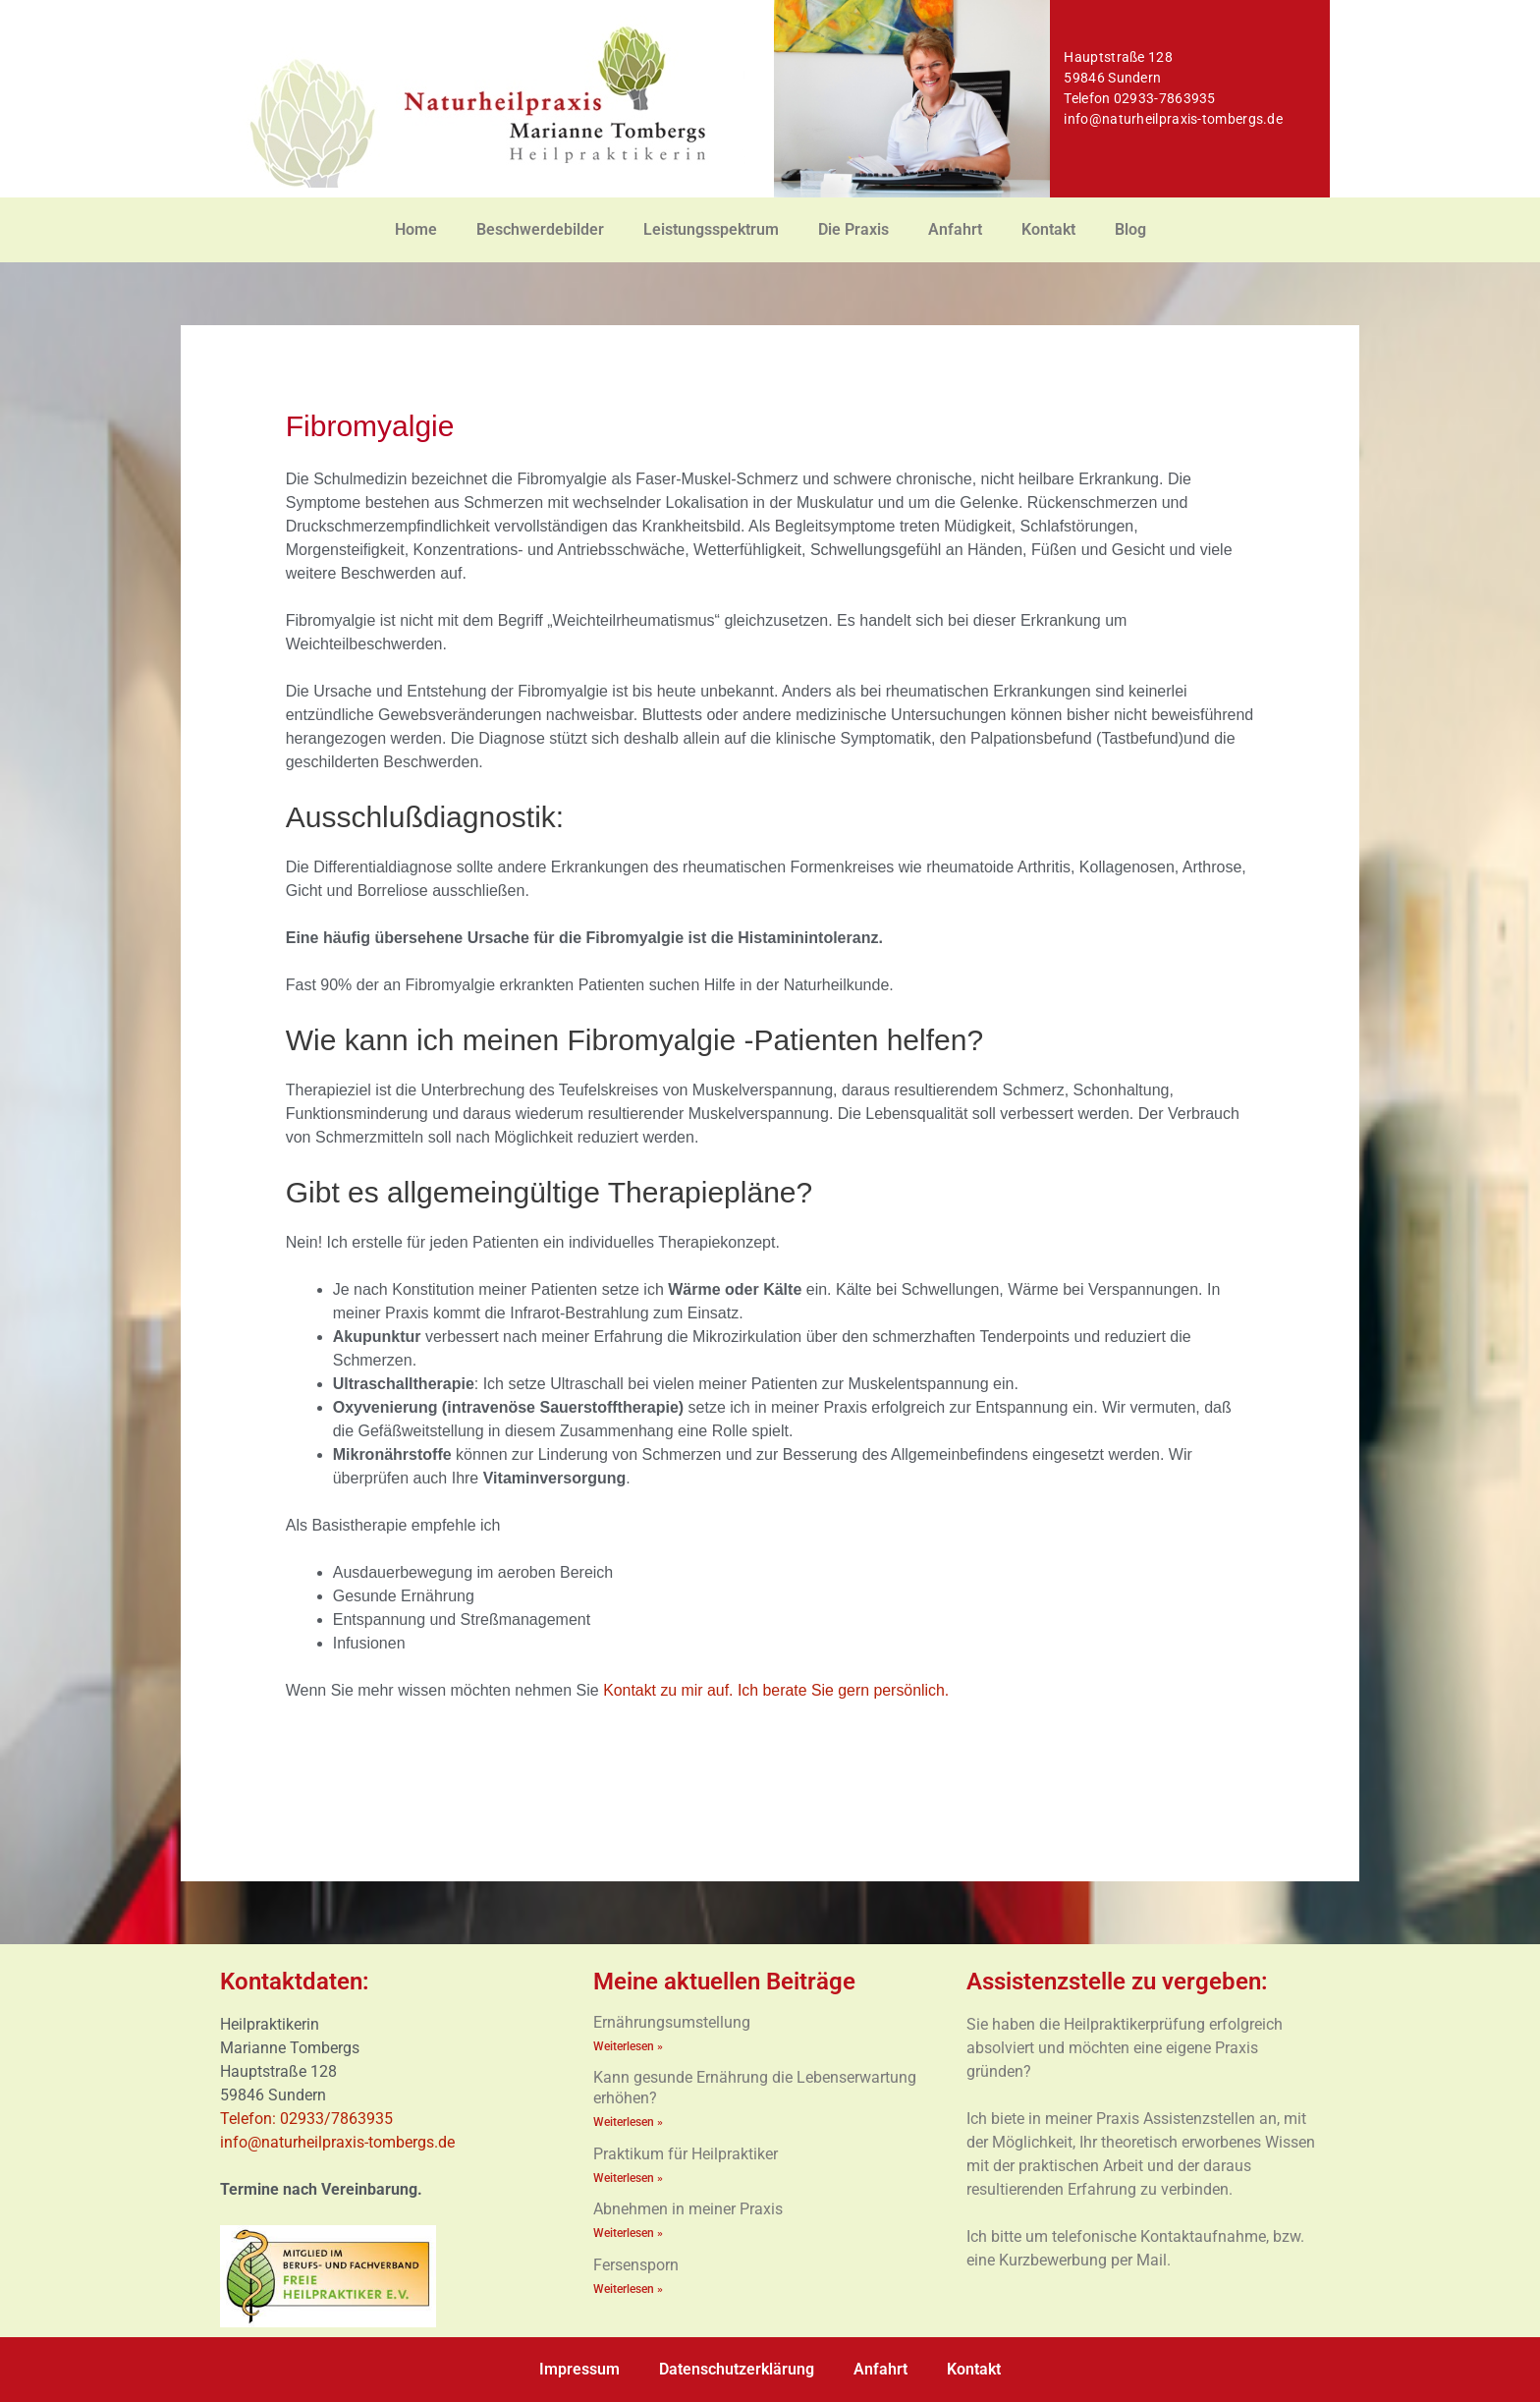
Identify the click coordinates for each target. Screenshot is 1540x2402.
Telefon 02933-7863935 (1139, 98)
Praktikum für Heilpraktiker (685, 2152)
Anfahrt (955, 229)
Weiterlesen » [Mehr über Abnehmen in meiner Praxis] (628, 2231)
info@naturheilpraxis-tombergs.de (1173, 119)
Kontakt (1048, 229)
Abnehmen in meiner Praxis (688, 2207)
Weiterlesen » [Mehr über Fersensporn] (628, 2286)
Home (416, 229)
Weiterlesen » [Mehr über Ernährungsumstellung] (628, 2046)
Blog (1130, 229)
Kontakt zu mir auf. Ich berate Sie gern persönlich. (777, 1690)
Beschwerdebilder (540, 229)
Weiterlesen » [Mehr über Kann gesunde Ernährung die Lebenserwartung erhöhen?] (628, 2121)
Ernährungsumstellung (671, 2022)
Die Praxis (853, 229)
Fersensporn (636, 2262)
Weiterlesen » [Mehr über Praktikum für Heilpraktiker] (628, 2176)
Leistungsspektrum (711, 229)
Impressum (579, 2369)
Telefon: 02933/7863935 (308, 2118)
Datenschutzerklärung (736, 2369)
